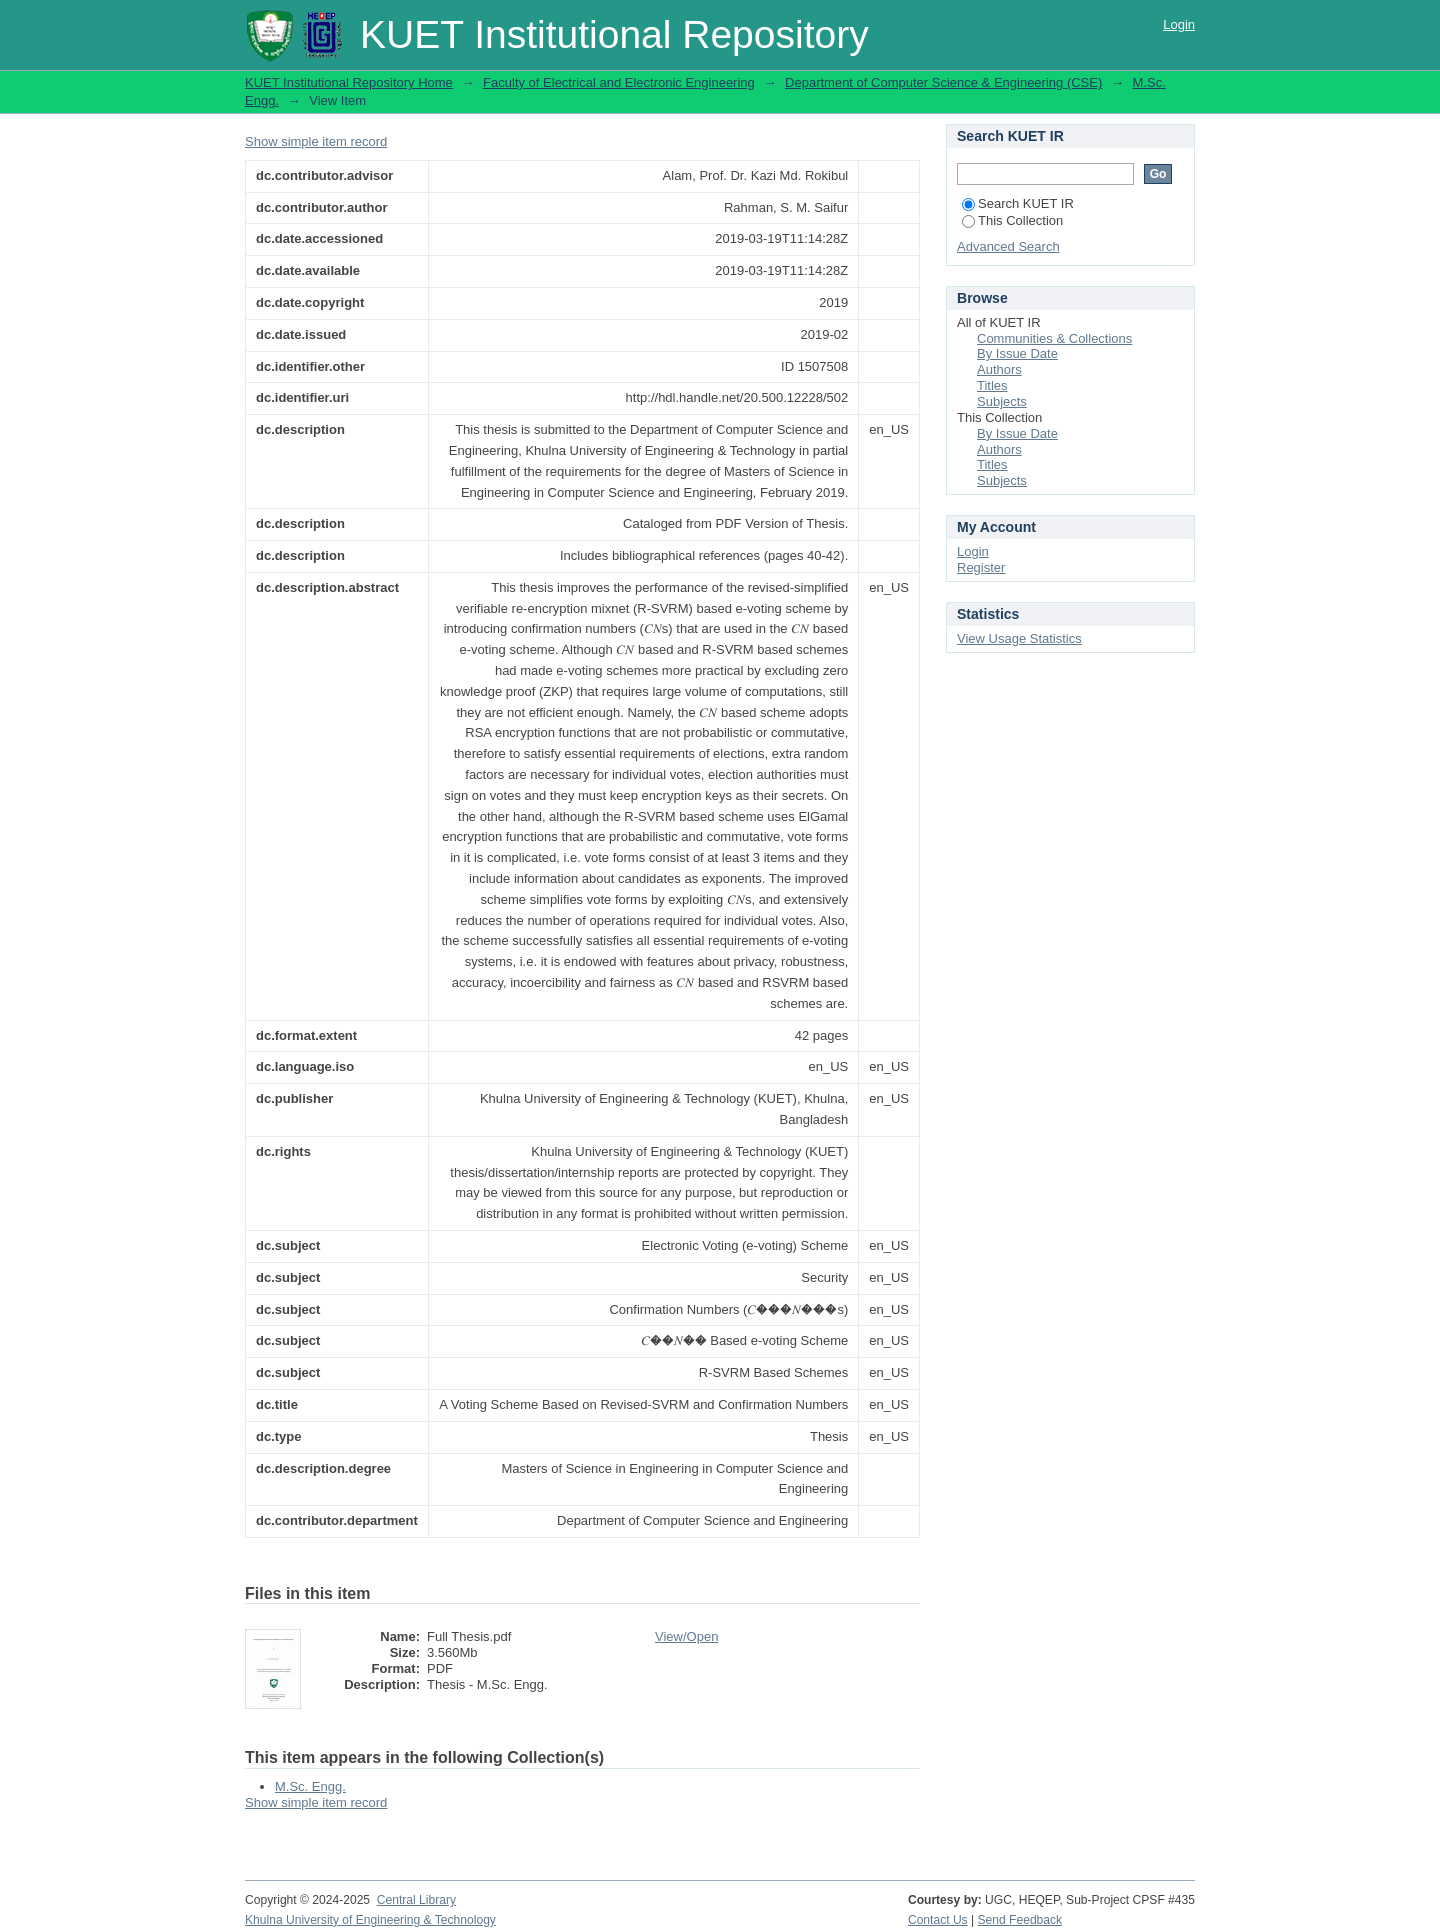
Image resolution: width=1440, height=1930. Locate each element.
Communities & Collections (1054, 338)
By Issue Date (1017, 353)
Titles (992, 385)
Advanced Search (1008, 246)
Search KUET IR (1018, 203)
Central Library (416, 1900)
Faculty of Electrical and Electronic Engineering (619, 82)
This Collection (1012, 220)
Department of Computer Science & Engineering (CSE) (943, 82)
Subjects (1002, 401)
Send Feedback (1020, 1920)
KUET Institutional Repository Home (349, 82)
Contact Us (938, 1920)
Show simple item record (316, 141)
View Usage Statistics (1019, 638)
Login (1179, 24)
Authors (999, 369)
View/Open (686, 1636)
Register (981, 567)
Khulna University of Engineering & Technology (370, 1920)
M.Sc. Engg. (310, 1786)
